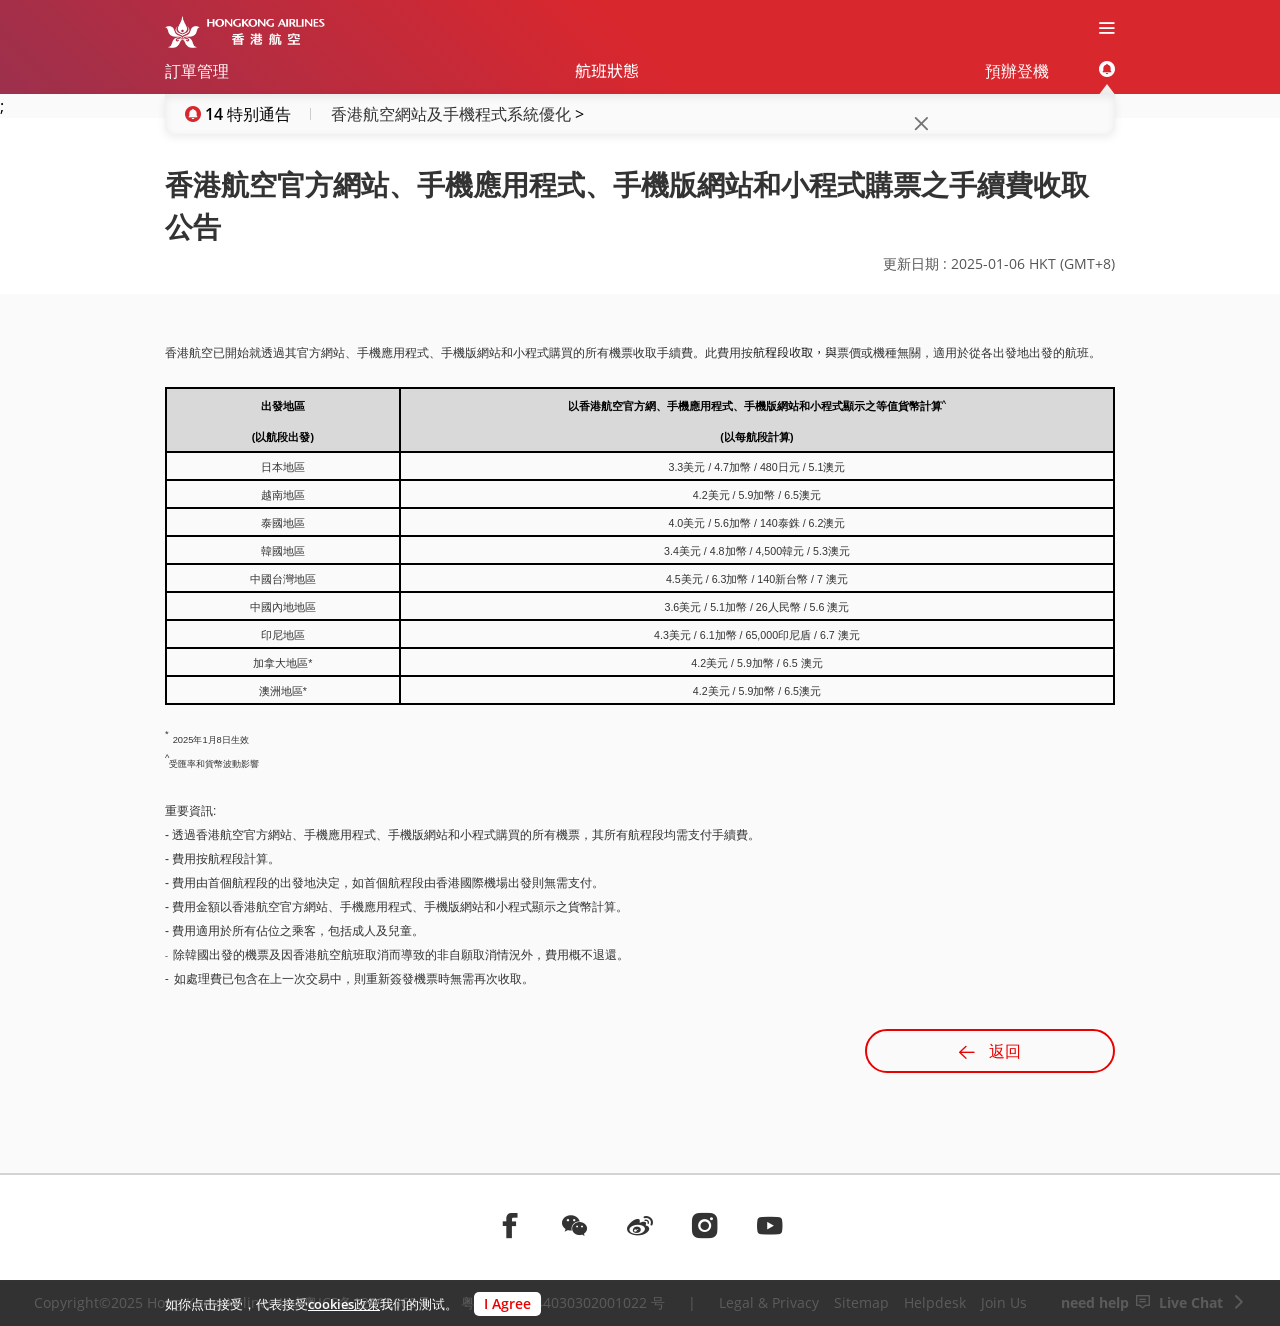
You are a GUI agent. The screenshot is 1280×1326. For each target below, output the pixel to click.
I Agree (507, 1303)
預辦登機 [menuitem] (1017, 71)
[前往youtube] (770, 1225)
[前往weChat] (575, 1225)
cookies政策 (344, 1304)
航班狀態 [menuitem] (607, 71)
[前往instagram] (705, 1225)
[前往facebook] (510, 1225)
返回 (990, 1051)
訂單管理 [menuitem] (197, 71)
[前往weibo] (640, 1225)
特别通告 (259, 114)
